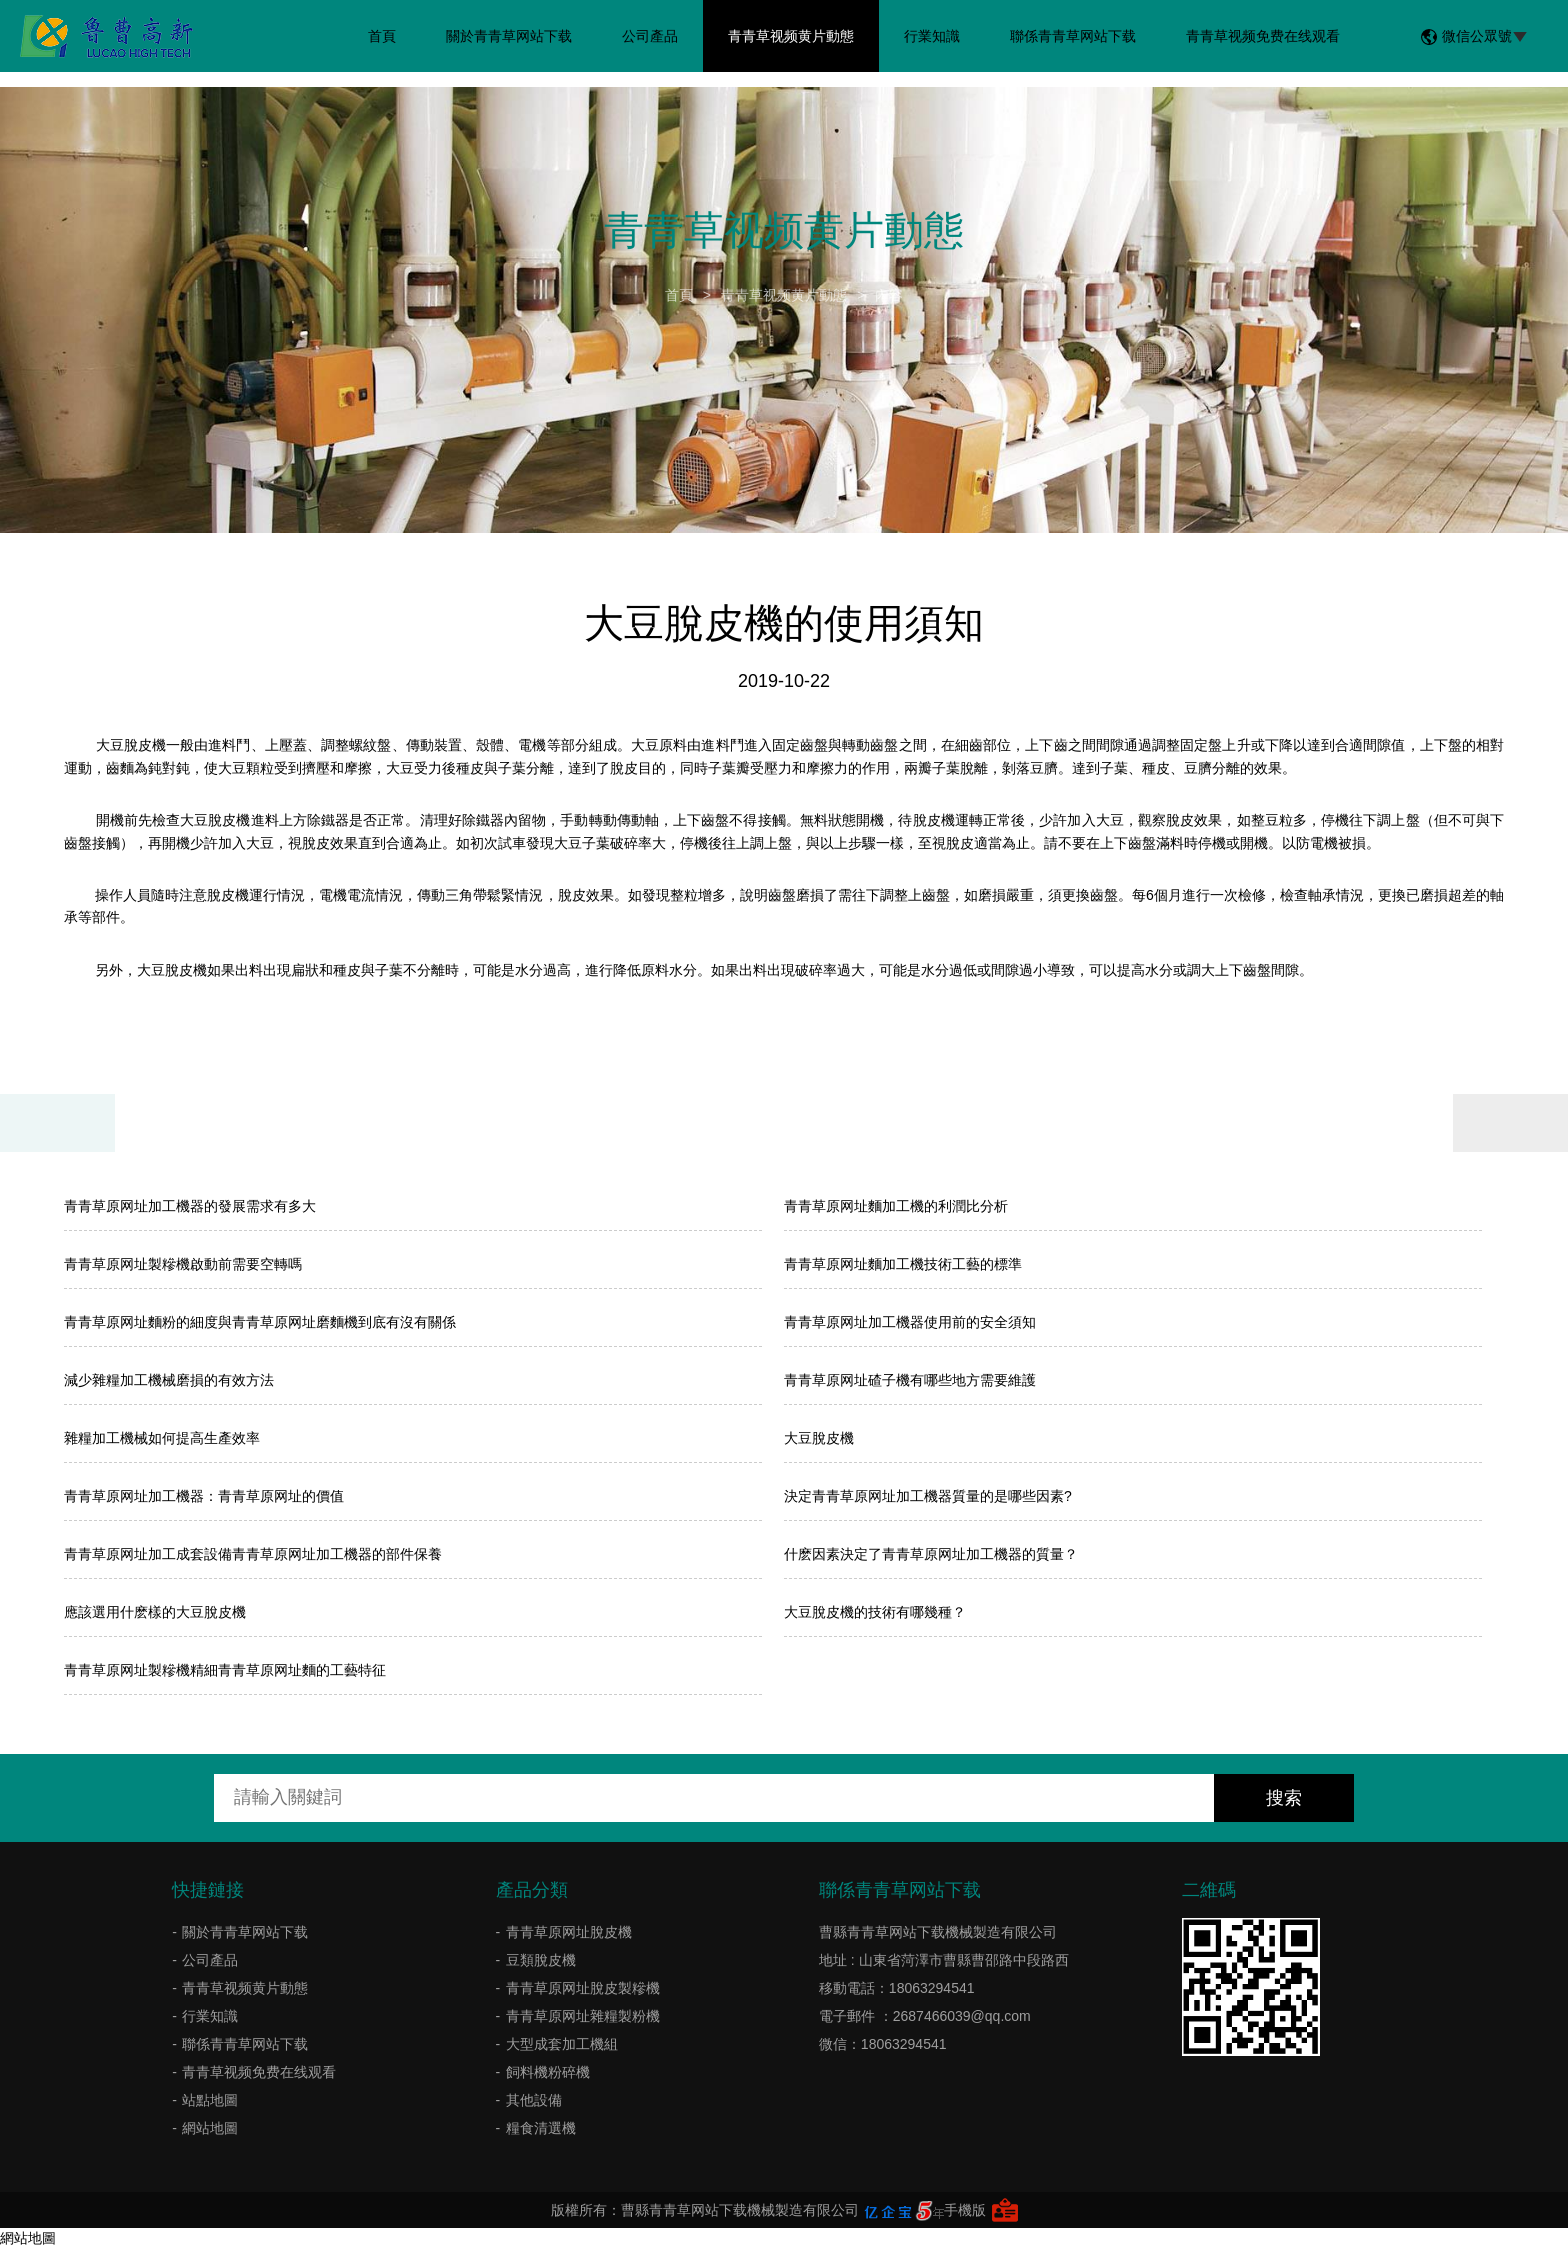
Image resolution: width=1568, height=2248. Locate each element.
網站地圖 (210, 2128)
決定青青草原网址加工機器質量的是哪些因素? (928, 1496)
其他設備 (534, 2100)
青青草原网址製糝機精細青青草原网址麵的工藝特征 (225, 1670)
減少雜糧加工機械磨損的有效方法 (169, 1380)
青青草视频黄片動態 (791, 36)
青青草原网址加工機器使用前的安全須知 (910, 1322)
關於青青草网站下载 (509, 36)
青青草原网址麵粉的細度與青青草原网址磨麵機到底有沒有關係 (260, 1322)
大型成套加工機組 (562, 2044)
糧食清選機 (541, 2128)
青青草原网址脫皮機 (569, 1932)
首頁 (382, 36)
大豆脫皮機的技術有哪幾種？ (875, 1612)
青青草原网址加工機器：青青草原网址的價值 (204, 1496)
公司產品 (650, 36)
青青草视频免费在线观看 (1263, 36)
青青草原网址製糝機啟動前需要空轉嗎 (183, 1264)
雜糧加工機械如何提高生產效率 (162, 1438)
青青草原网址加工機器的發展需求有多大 (190, 1206)
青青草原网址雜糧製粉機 (583, 2016)
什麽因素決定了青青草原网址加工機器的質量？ (931, 1554)
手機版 (965, 2210)
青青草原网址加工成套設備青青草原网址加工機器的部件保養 (253, 1554)
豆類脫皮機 (541, 1960)
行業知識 (932, 36)
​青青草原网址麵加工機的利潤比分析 (896, 1206)
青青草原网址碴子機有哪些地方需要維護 (910, 1380)
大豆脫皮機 (819, 1438)
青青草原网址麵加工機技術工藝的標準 (903, 1264)
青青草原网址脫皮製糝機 (583, 1988)
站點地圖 (210, 2100)
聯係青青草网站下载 (1073, 36)
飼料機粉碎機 (548, 2072)
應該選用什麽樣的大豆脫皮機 (155, 1612)
